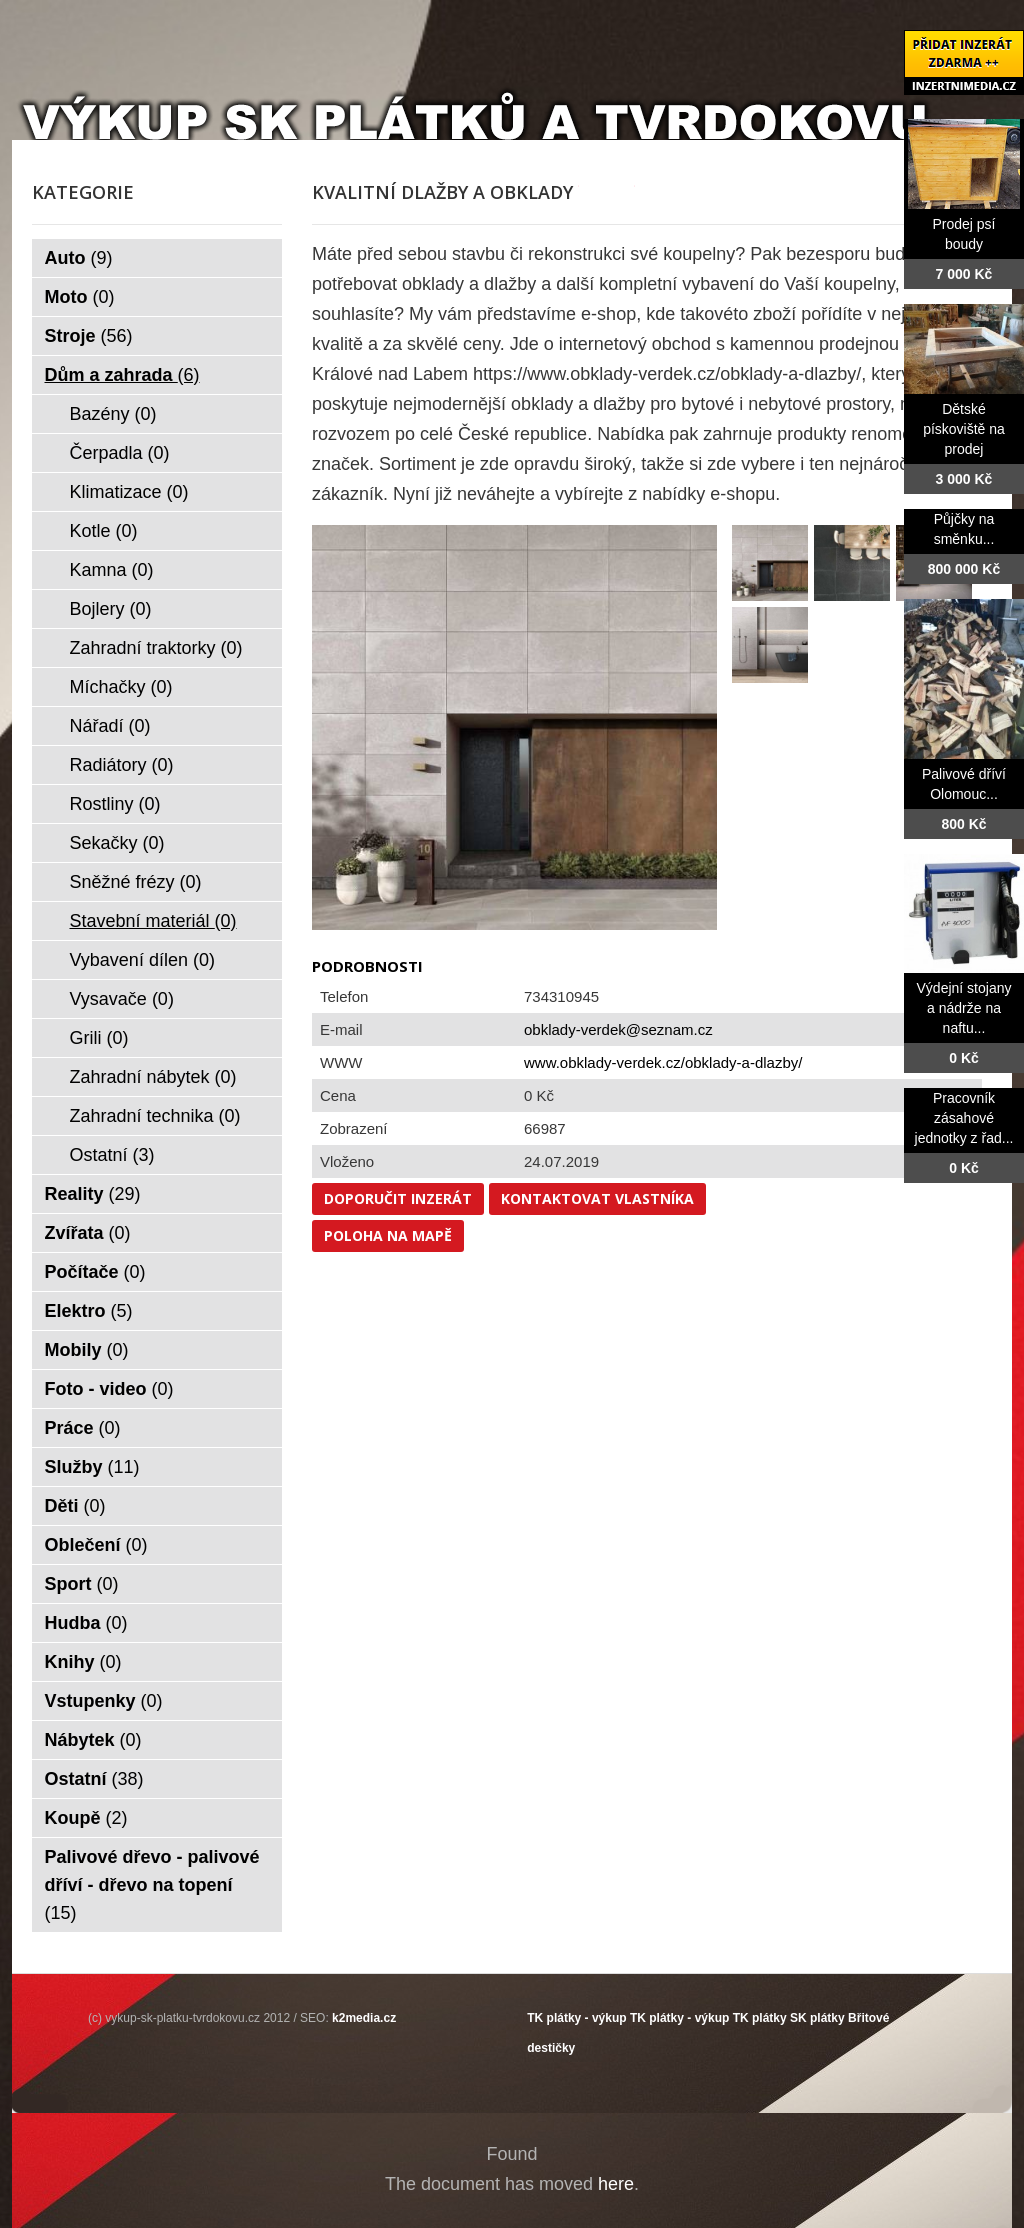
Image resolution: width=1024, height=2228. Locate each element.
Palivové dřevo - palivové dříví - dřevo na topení (152, 1885)
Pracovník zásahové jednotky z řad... (964, 1118)
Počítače (95, 1272)
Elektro (89, 1311)
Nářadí (110, 726)
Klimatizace (129, 492)
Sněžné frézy (136, 882)
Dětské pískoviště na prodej (964, 429)
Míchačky (121, 687)
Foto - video (109, 1389)
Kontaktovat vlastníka (597, 1198)
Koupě (86, 1818)
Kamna (112, 570)
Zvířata (88, 1233)
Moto (80, 297)
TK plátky (760, 2018)
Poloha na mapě (388, 1235)
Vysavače (122, 999)
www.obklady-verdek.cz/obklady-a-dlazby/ (663, 1062)
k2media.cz (364, 2018)
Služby (92, 1467)
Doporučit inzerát (398, 1198)
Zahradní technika (155, 1116)
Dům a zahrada (122, 375)
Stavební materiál (153, 921)
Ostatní (112, 1155)
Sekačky (117, 843)
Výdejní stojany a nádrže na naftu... (964, 1008)
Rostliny (115, 804)
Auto (79, 258)
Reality (93, 1194)
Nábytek (93, 1740)
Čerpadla (120, 453)
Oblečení (96, 1545)
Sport (82, 1584)
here (616, 2184)
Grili (99, 1038)
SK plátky (817, 2018)
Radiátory (122, 765)
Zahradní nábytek (153, 1077)
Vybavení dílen (142, 960)
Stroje (89, 336)
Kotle (104, 531)
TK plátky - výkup (576, 2018)
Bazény (113, 414)
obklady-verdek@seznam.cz (618, 1029)
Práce (83, 1428)
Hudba (86, 1623)
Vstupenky (104, 1701)
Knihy (83, 1662)
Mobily (87, 1350)
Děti (75, 1506)
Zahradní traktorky (156, 648)
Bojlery (111, 609)
